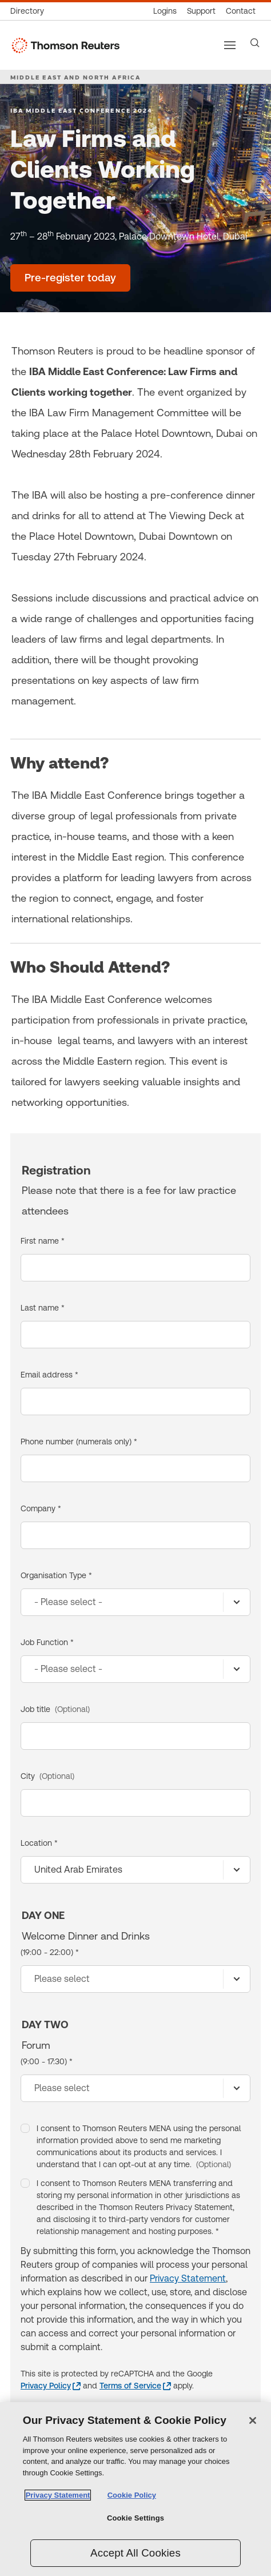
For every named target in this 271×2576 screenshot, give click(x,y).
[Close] (252, 2420)
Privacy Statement (188, 2278)
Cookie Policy (131, 2495)
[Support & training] (201, 11)
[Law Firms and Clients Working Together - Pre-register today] (70, 278)
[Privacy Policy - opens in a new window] (51, 2385)
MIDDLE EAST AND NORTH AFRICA (75, 77)
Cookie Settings (135, 2518)
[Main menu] (229, 45)
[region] (135, 2489)
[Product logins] (165, 11)
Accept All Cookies (135, 2553)
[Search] (255, 42)
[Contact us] (241, 11)
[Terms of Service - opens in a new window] (135, 2385)
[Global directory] (29, 11)
